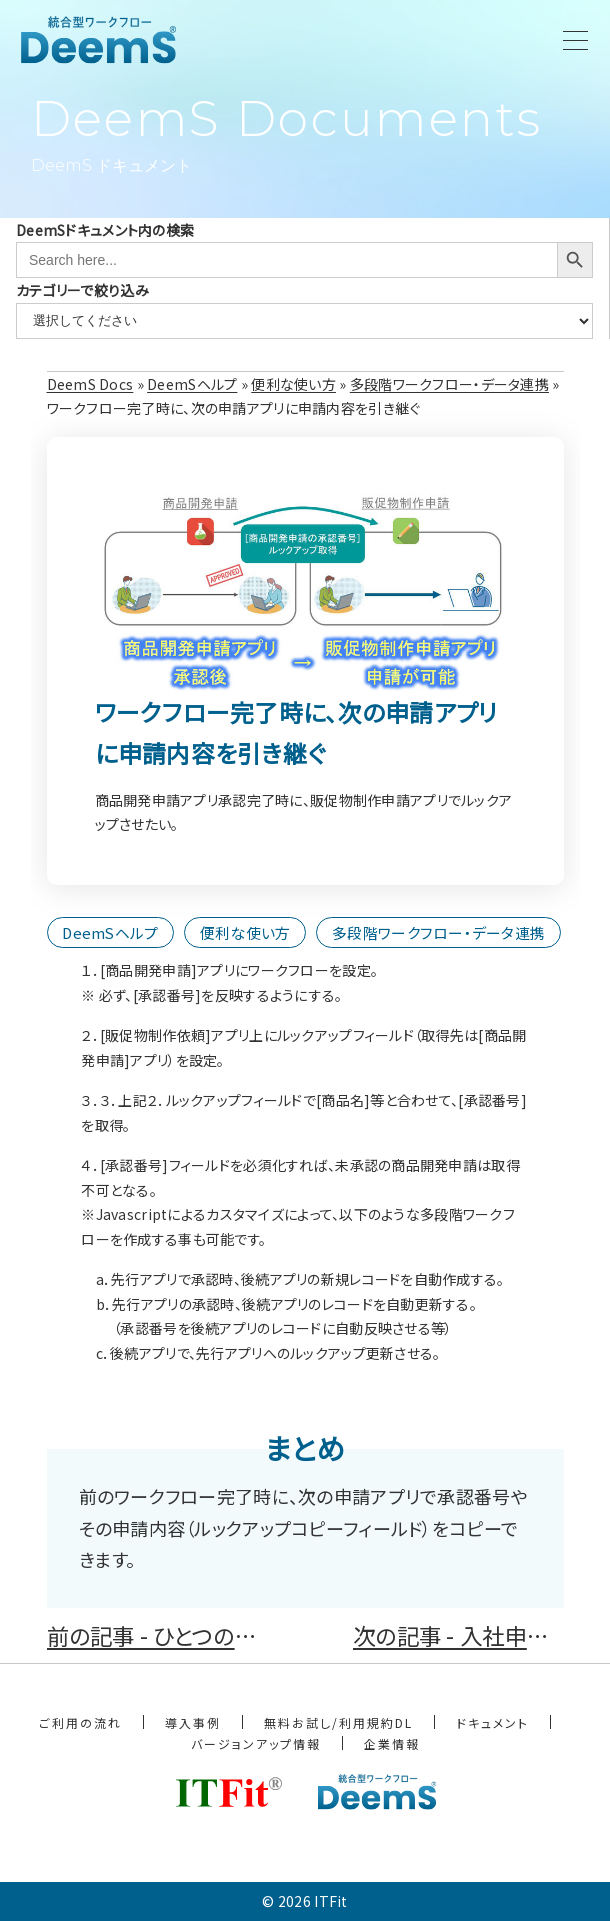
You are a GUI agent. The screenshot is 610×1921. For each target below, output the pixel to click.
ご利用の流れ (80, 1722)
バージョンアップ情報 (256, 1743)
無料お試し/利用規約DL (338, 1722)
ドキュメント (492, 1722)
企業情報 (392, 1743)
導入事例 (193, 1722)
